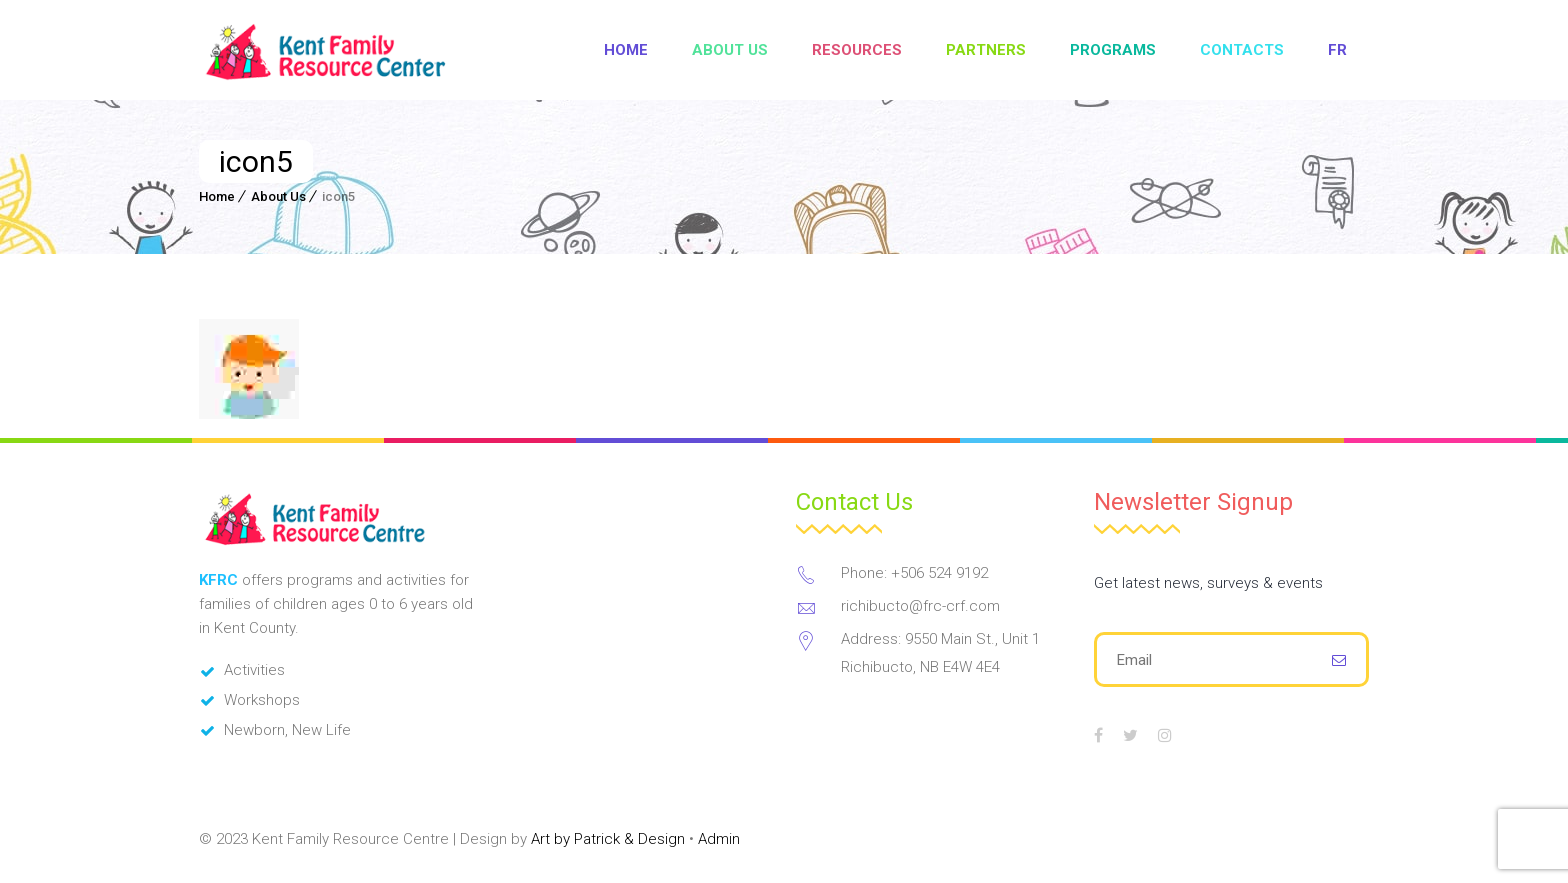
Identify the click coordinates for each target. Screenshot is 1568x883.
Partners (986, 50)
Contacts (1242, 50)
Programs (1113, 50)
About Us (730, 50)
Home (626, 50)
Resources (857, 50)
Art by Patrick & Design (608, 839)
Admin (719, 839)
